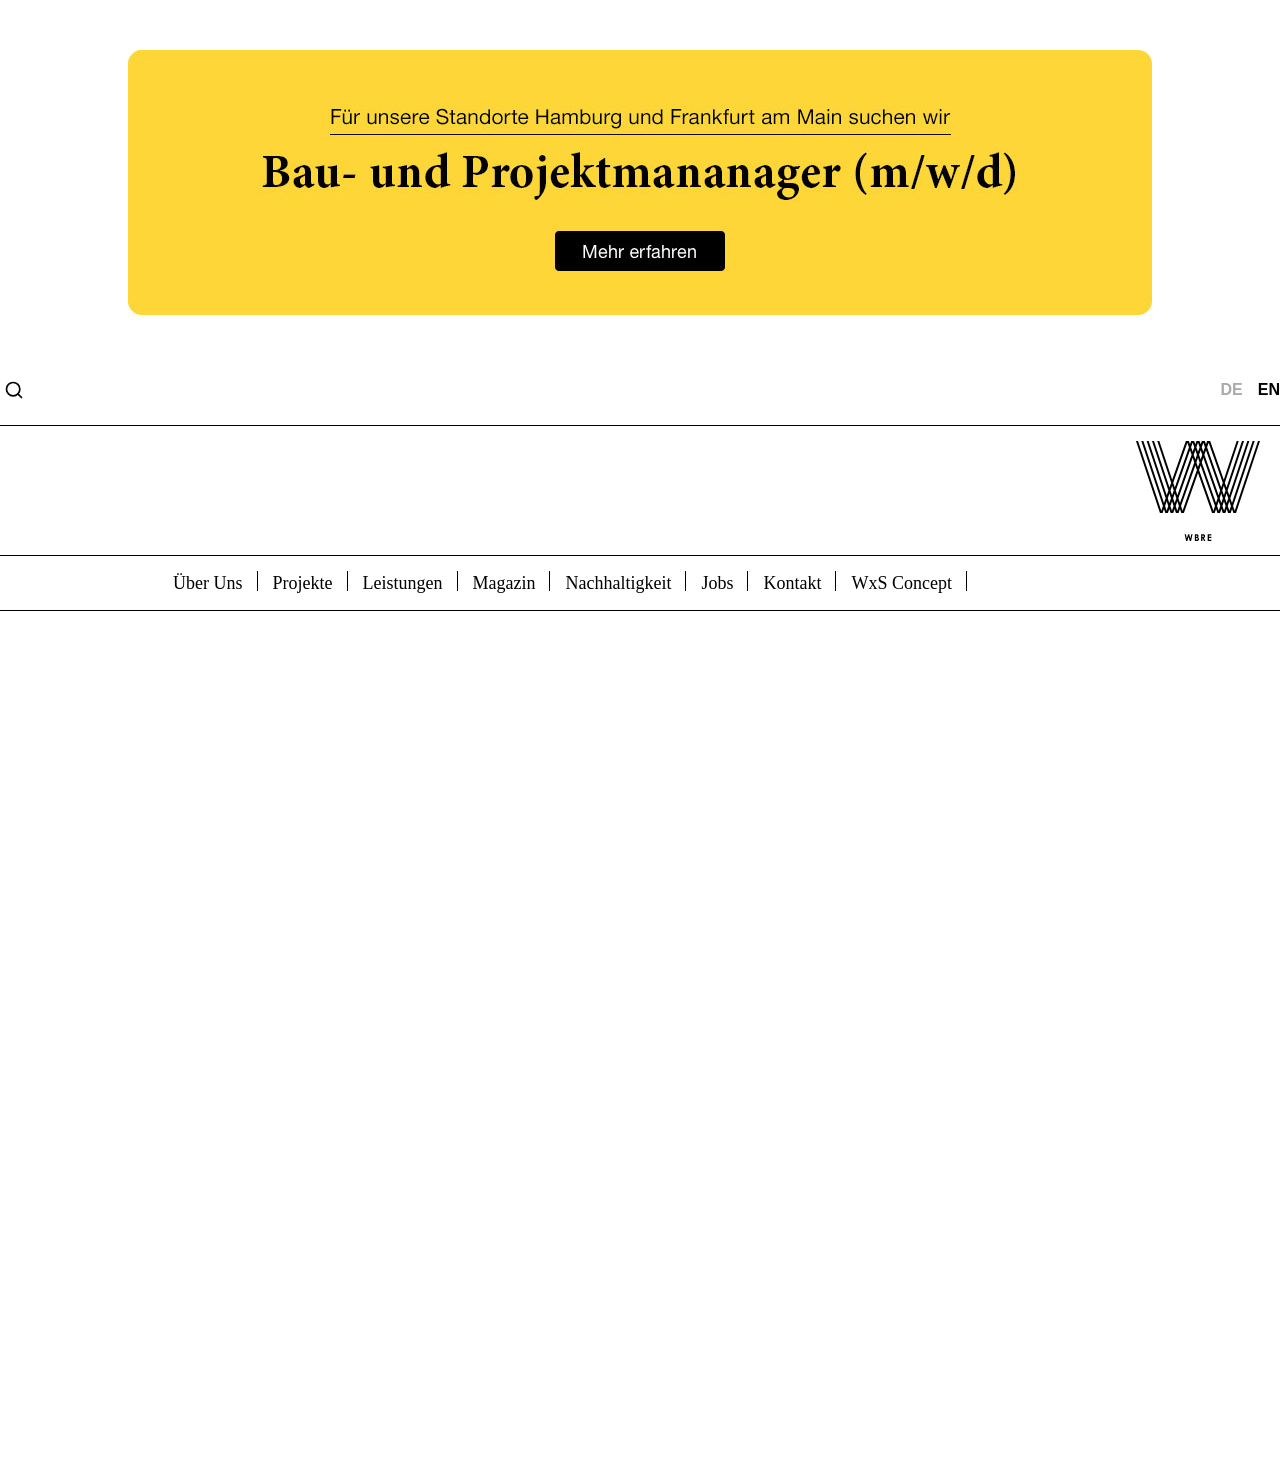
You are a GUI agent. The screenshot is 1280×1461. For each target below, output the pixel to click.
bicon (1012, 581)
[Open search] (14, 390)
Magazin (504, 583)
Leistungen (403, 583)
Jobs (717, 583)
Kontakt (792, 583)
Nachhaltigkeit (618, 583)
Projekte (303, 583)
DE (1232, 390)
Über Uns (208, 583)
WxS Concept (901, 583)
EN (1269, 390)
